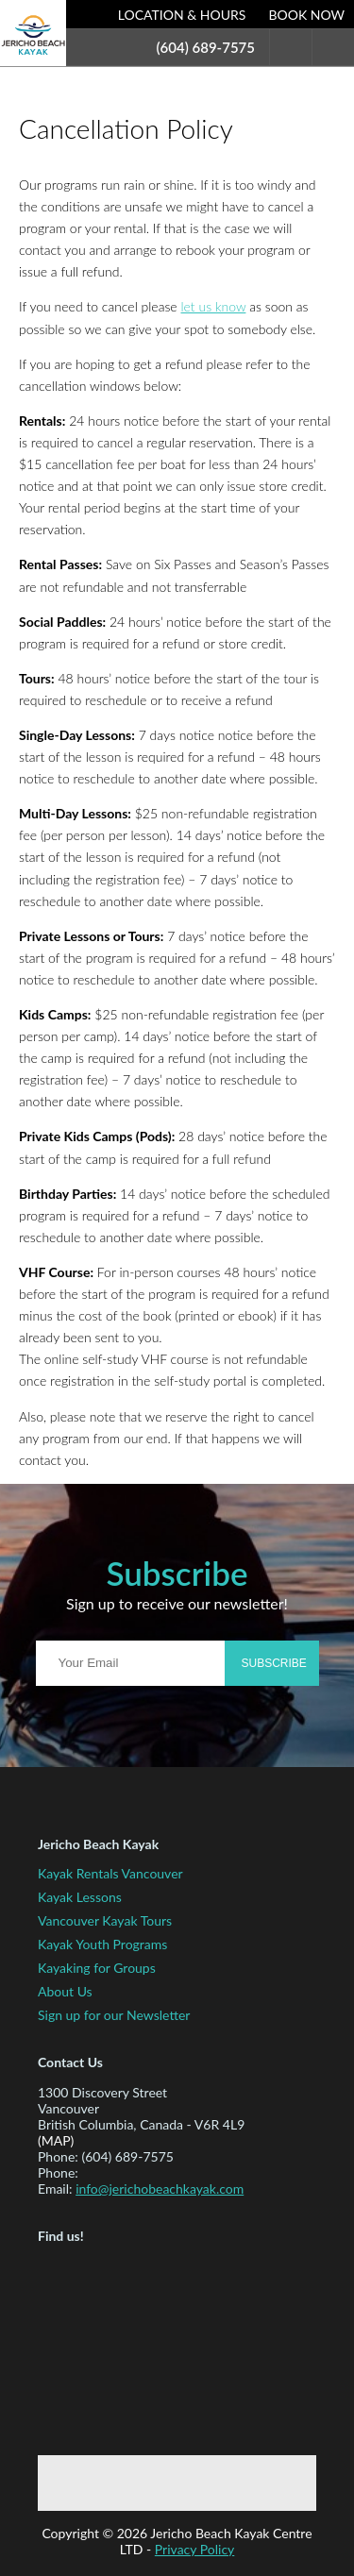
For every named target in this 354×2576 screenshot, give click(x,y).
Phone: (58, 2156)
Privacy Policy (194, 2549)
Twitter (182, 2483)
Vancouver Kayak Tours (105, 1920)
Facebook (121, 2483)
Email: (55, 2188)
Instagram (242, 2483)
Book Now (306, 15)
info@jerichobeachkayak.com (160, 2188)
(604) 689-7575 (206, 47)
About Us (65, 1991)
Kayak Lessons (80, 1897)
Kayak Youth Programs (102, 1944)
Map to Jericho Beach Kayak (127, 2346)
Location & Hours (182, 15)
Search (291, 46)
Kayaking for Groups (97, 1968)
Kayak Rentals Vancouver (110, 1873)
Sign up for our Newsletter (114, 2015)
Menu (333, 46)
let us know (212, 306)
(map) (56, 2140)
